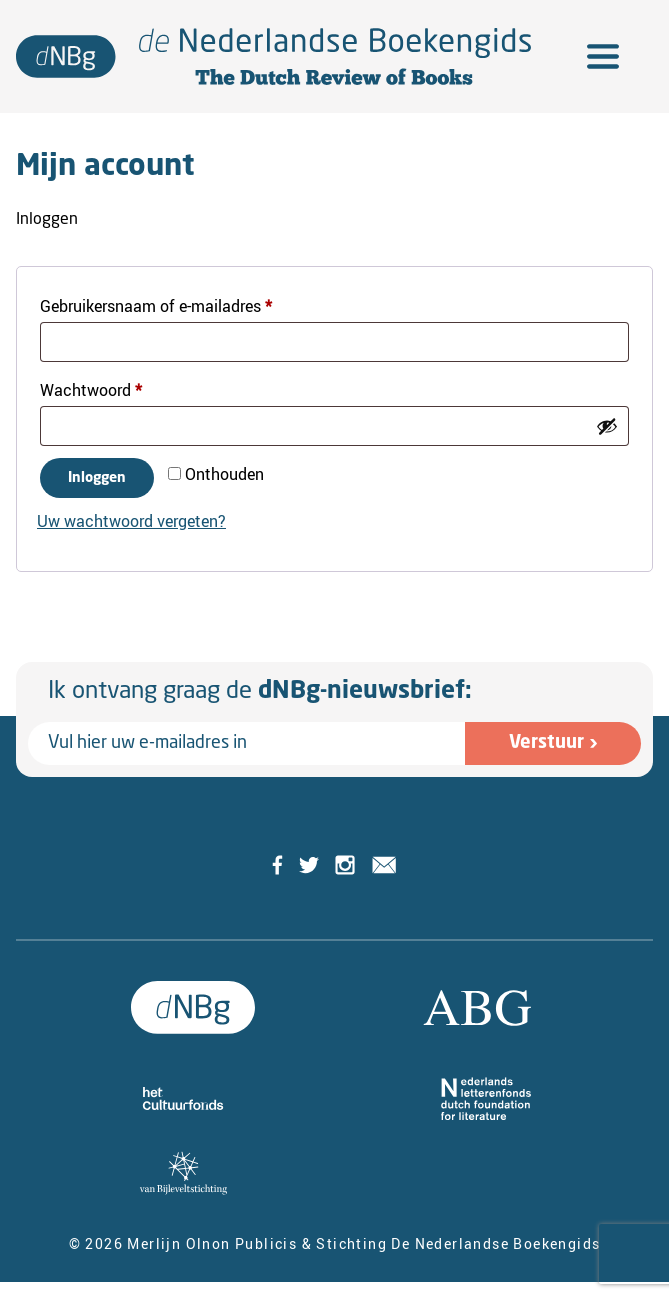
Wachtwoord (115, 387)
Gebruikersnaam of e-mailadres (180, 303)
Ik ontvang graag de (260, 692)
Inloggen (97, 478)
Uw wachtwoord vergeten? (131, 521)
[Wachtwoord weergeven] (607, 426)
